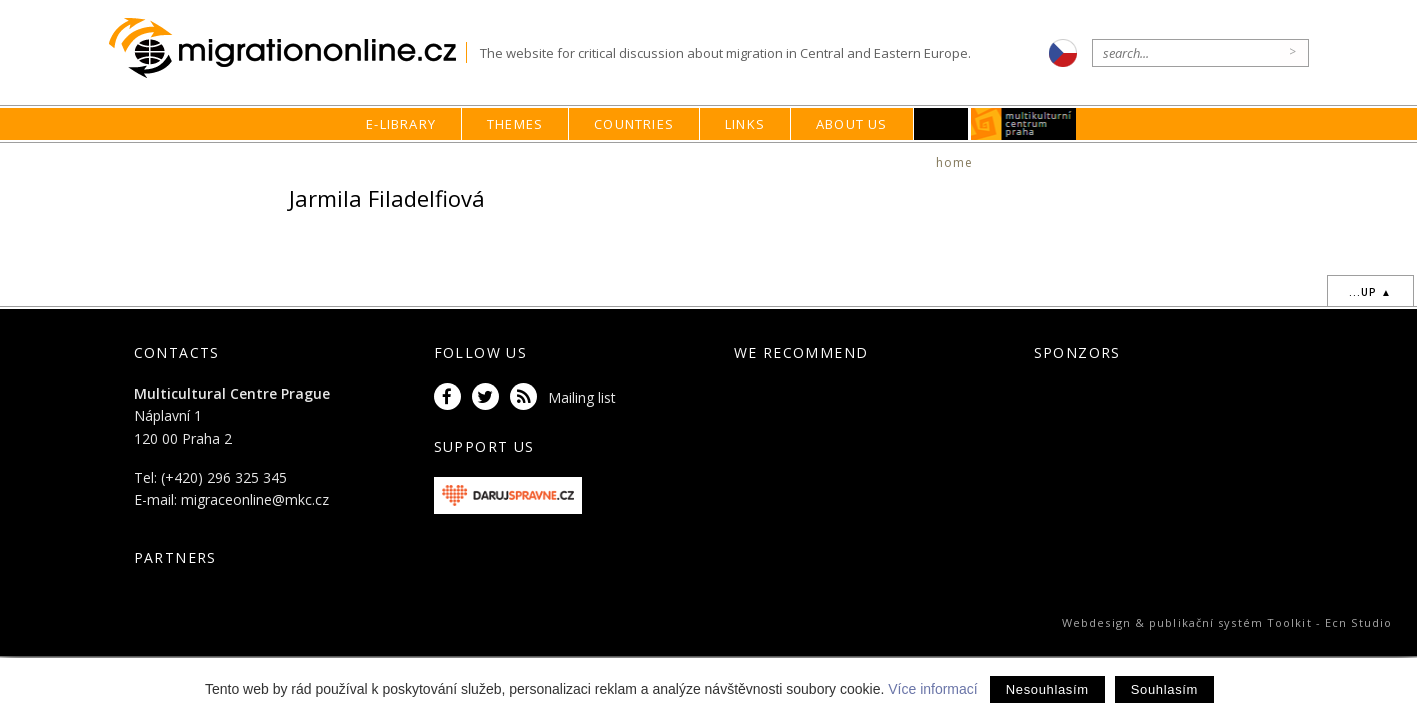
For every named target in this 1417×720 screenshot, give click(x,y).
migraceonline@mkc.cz (255, 499)
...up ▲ (1370, 292)
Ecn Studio (1358, 622)
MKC (1023, 124)
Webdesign (1096, 622)
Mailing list (582, 397)
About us (852, 124)
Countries (634, 124)
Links (745, 124)
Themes (515, 124)
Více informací (932, 689)
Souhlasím (1164, 689)
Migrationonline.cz (287, 48)
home (955, 162)
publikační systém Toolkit (1230, 622)
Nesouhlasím (1047, 689)
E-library (401, 124)
